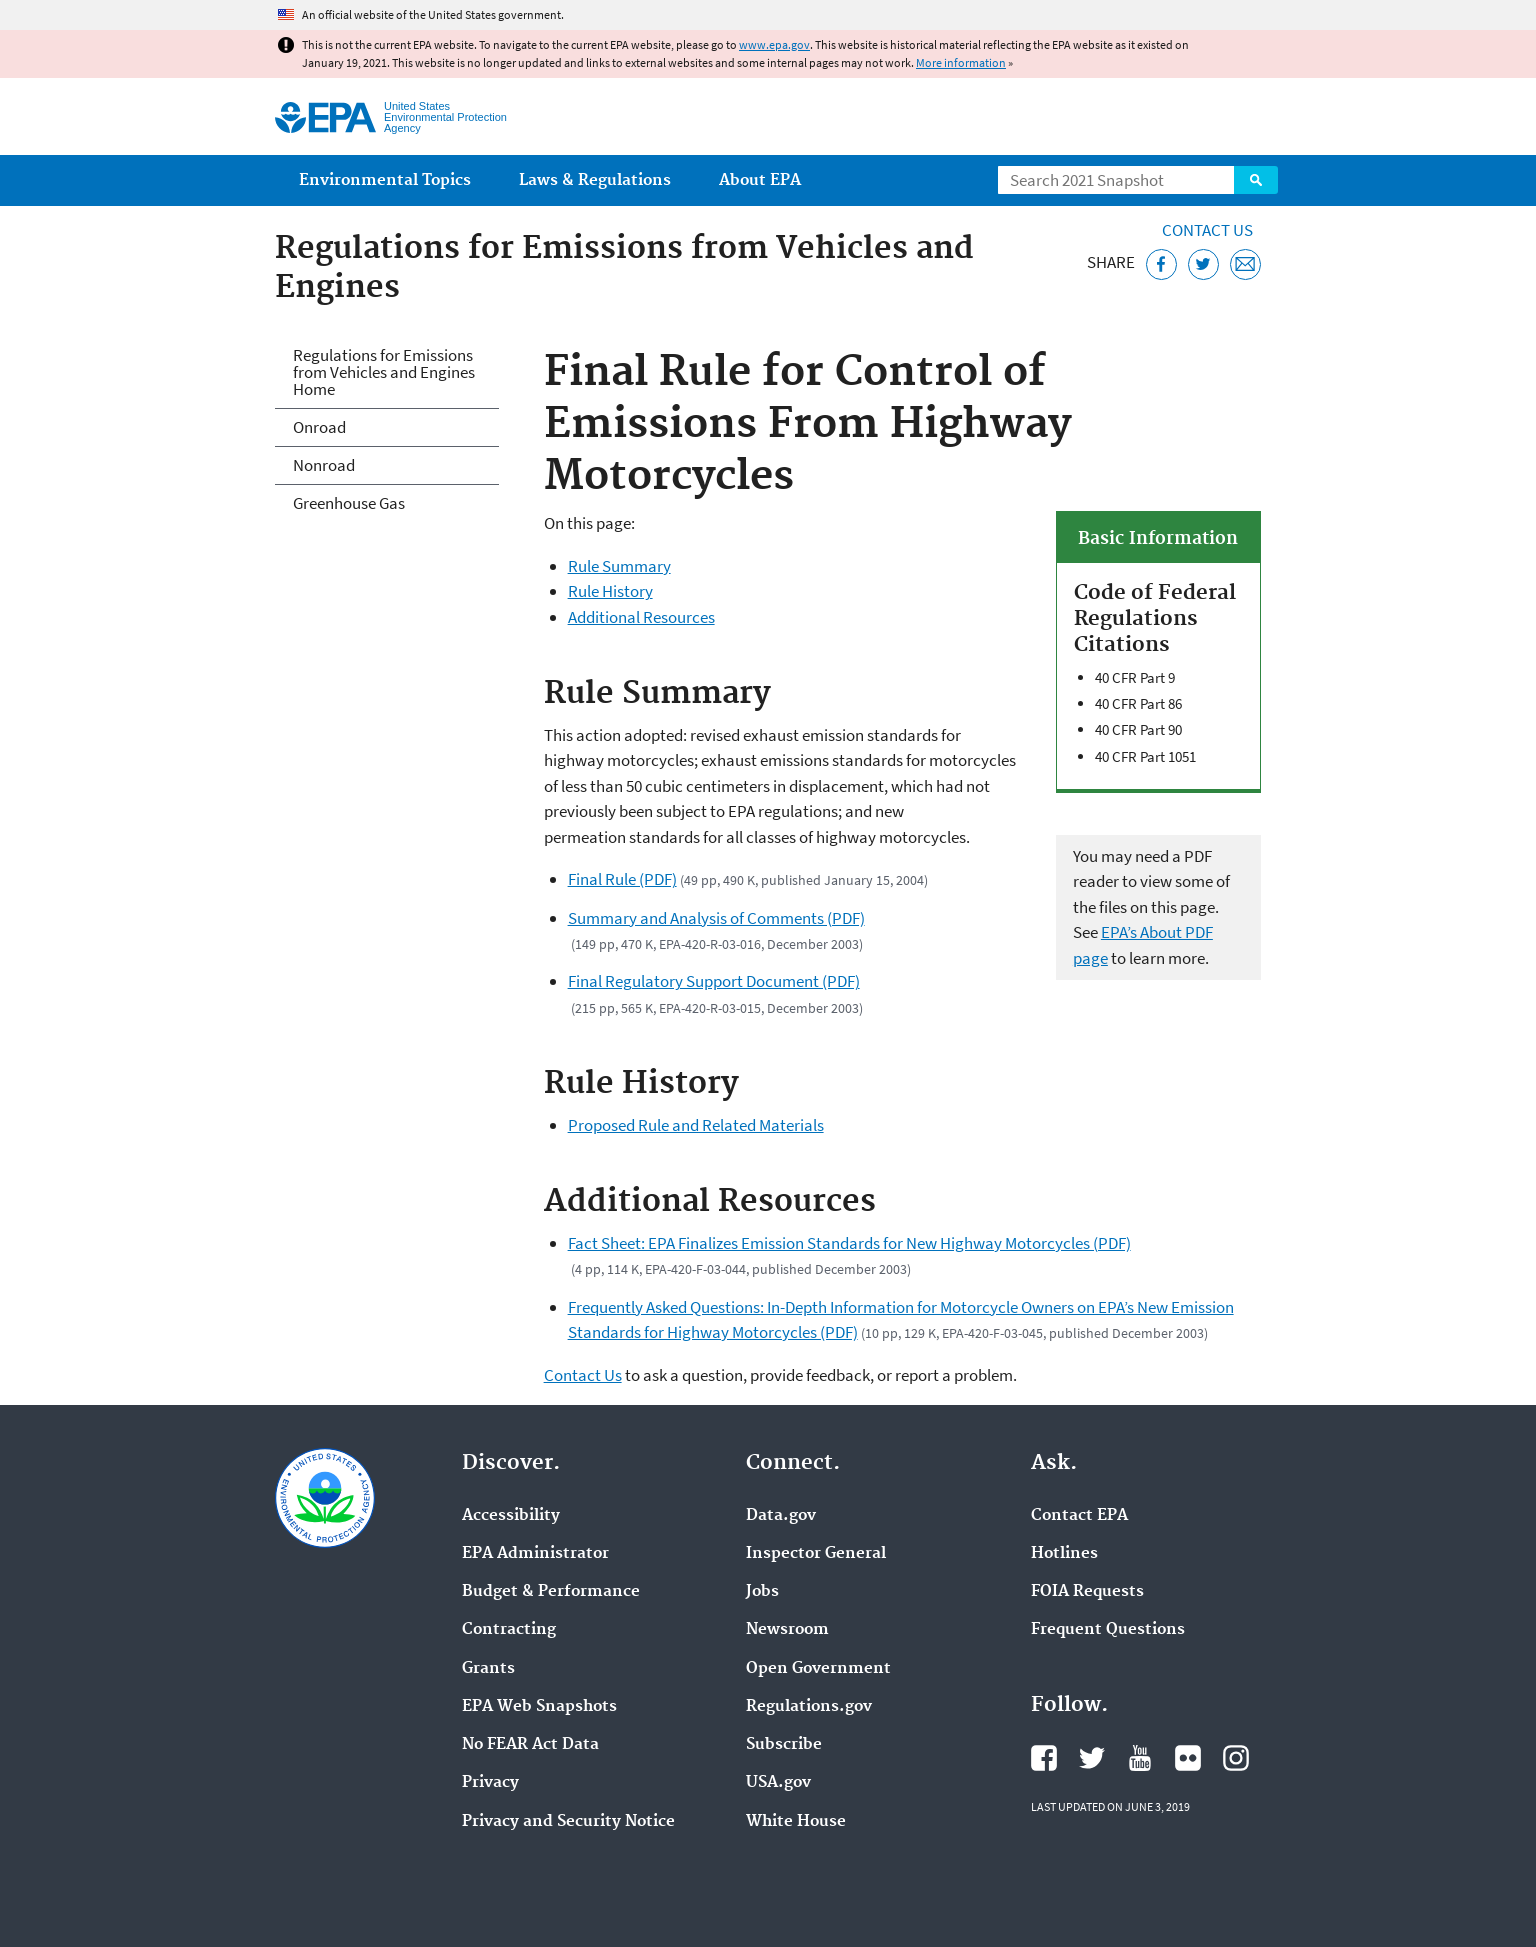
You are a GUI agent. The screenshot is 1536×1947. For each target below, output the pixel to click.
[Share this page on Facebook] (1161, 264)
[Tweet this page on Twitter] (1203, 264)
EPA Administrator (535, 1554)
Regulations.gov (809, 1707)
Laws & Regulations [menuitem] (595, 180)
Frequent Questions (1108, 1630)
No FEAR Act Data (530, 1745)
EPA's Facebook (1044, 1758)
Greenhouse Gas (349, 503)
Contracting (509, 1630)
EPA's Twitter (1092, 1758)
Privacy (490, 1783)
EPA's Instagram (1236, 1758)
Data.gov (781, 1516)
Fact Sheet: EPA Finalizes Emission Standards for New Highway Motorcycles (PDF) (849, 1243)
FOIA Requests (1087, 1592)
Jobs (762, 1592)
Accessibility (511, 1516)
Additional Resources (641, 617)
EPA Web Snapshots (539, 1707)
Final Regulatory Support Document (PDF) (714, 981)
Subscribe (784, 1745)
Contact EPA (1079, 1516)
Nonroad (324, 465)
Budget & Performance (551, 1592)
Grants (488, 1669)
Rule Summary (619, 566)
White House (796, 1822)
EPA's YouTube (1140, 1758)
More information (961, 62)
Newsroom (787, 1630)
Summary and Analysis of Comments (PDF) (716, 918)
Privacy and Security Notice (568, 1822)
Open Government (818, 1669)
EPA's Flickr (1188, 1758)
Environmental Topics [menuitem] (385, 180)
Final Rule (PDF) (622, 879)
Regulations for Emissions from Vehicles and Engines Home (384, 372)
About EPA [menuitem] (760, 180)
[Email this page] (1245, 264)
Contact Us (1207, 230)
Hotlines (1064, 1554)
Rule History (610, 591)
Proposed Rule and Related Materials (696, 1125)
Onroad (319, 427)
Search (1256, 180)
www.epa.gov (774, 44)
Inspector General (816, 1554)
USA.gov (778, 1783)
